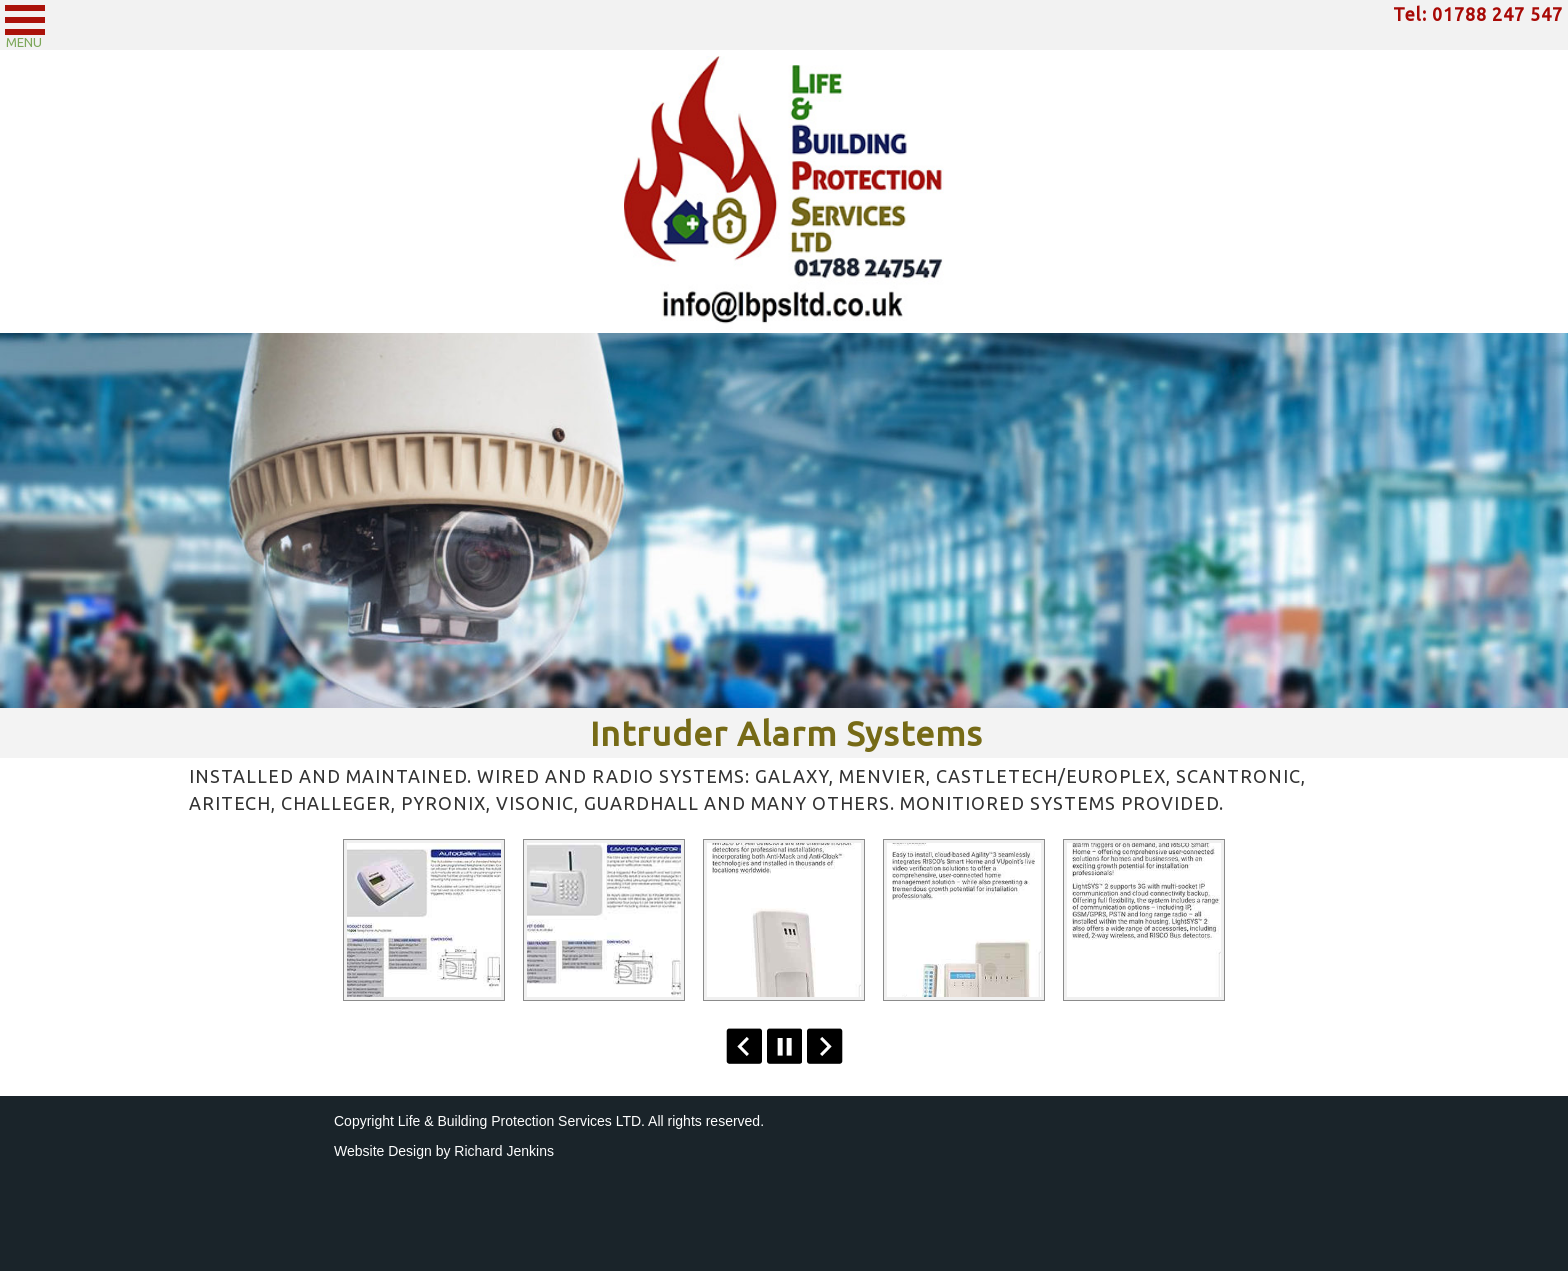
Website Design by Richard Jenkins (444, 1151)
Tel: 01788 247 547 (1478, 14)
